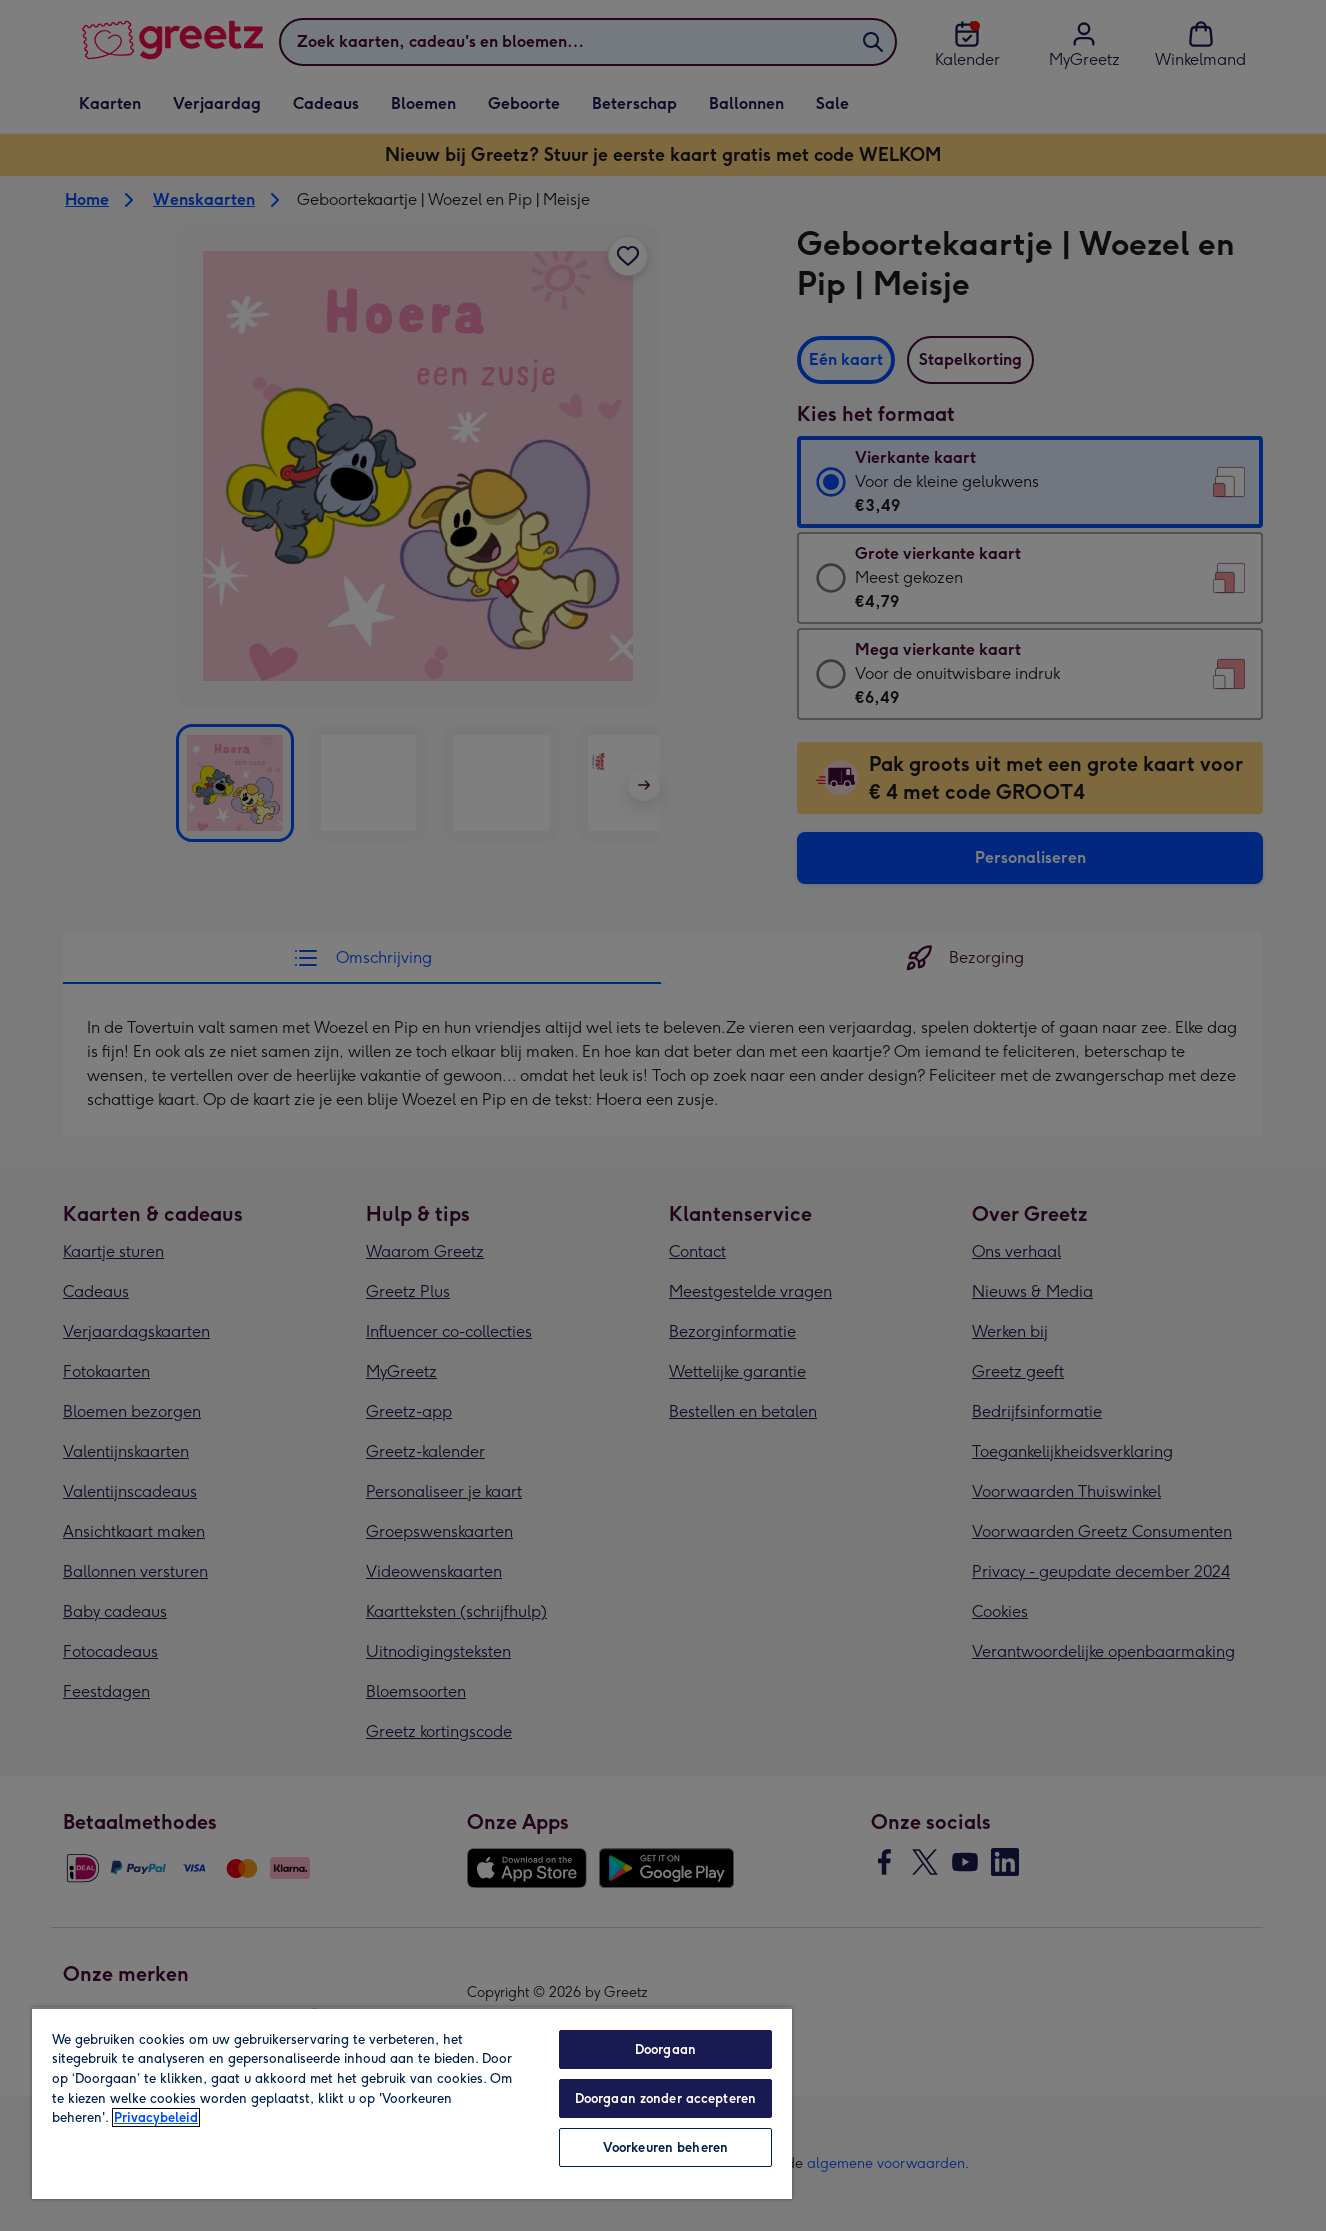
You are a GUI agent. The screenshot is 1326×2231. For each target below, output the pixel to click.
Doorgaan (665, 2049)
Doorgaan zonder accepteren (665, 2098)
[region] (412, 2103)
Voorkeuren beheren (665, 2147)
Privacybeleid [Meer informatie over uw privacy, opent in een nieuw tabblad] (156, 2117)
